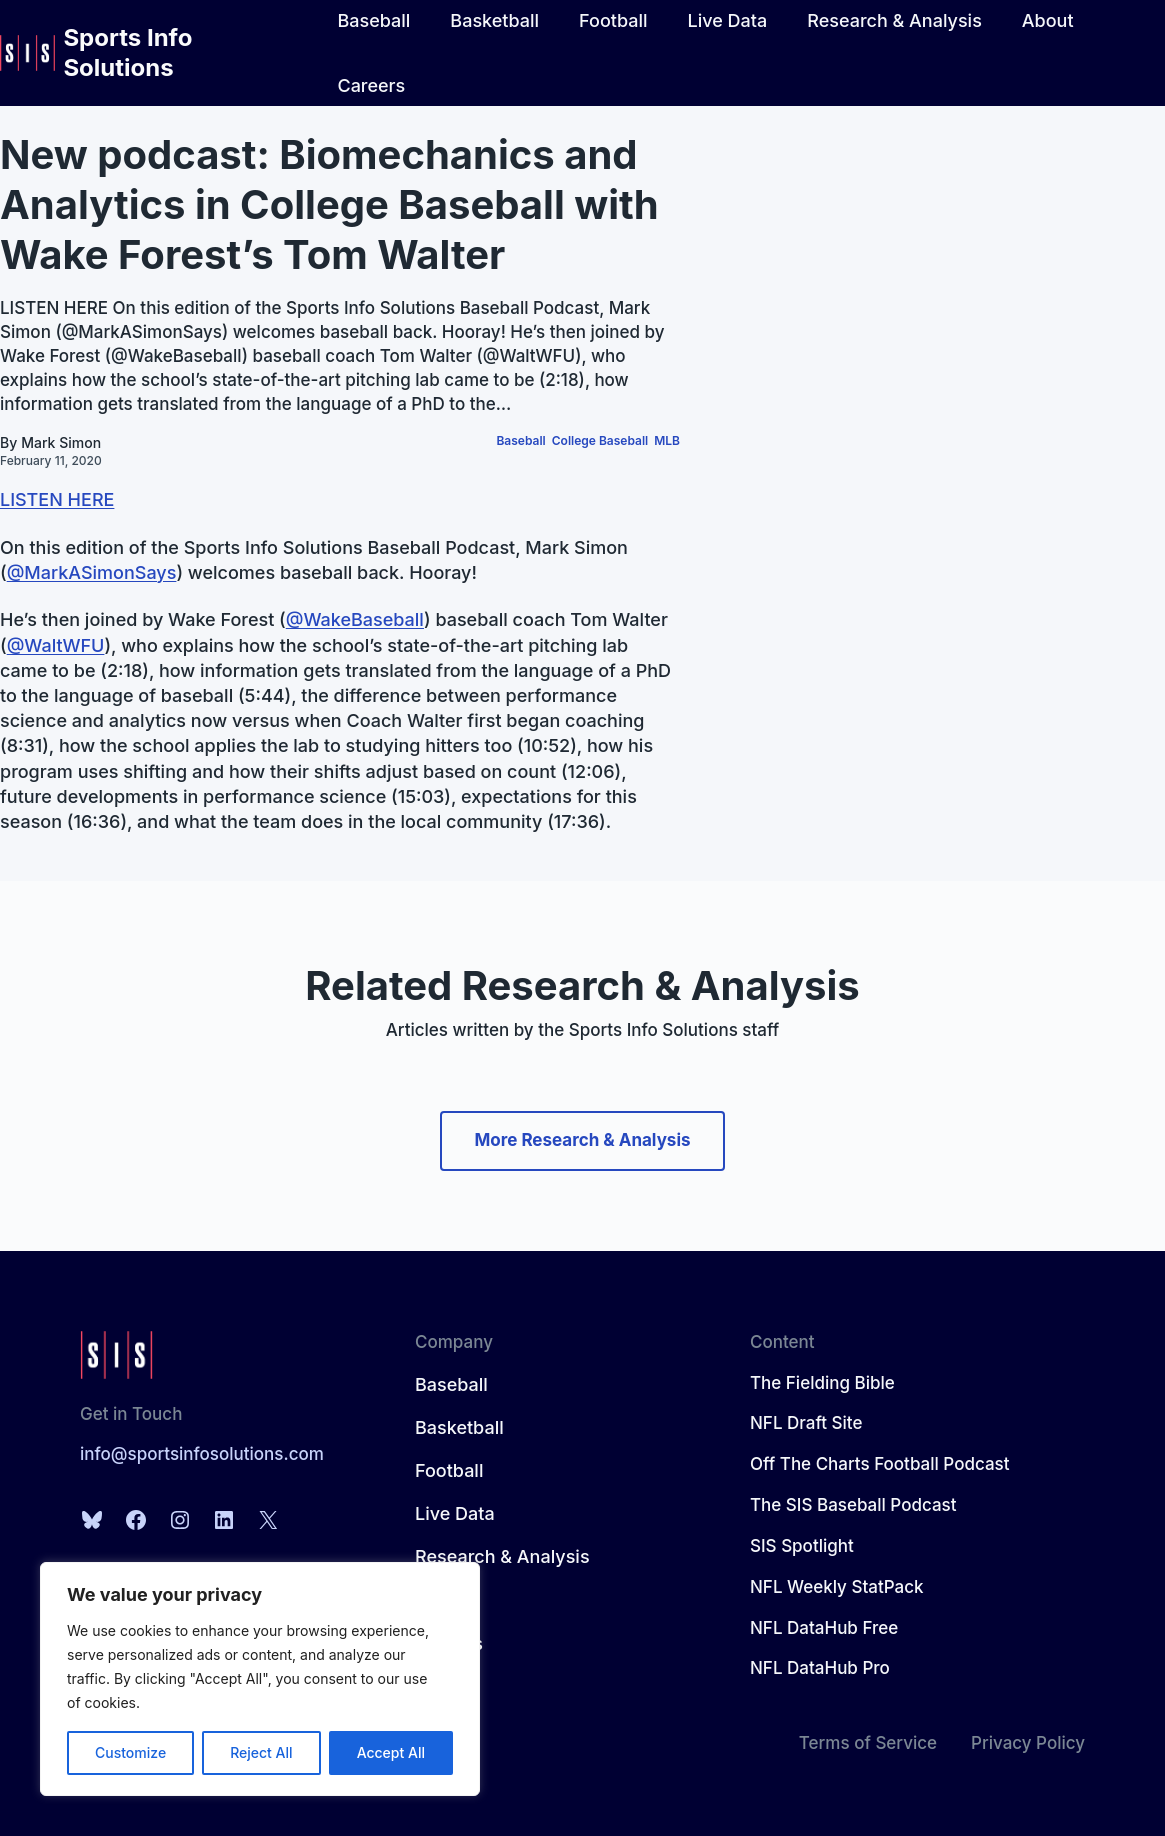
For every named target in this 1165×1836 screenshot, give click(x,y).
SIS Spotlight (802, 1546)
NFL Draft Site (806, 1423)
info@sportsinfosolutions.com (202, 1454)
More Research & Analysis (582, 1140)
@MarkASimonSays (92, 572)
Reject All (261, 1752)
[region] (260, 1679)
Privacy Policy (1028, 1743)
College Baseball (600, 440)
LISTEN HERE (57, 499)
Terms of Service (868, 1743)
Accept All (391, 1752)
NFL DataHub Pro (820, 1668)
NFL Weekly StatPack (837, 1587)
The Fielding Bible (822, 1383)
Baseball (520, 440)
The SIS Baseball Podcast (853, 1505)
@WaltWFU (56, 645)
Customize (130, 1752)
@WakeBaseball (355, 619)
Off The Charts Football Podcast (879, 1464)
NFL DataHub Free (824, 1628)
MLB (667, 440)
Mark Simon (61, 442)
